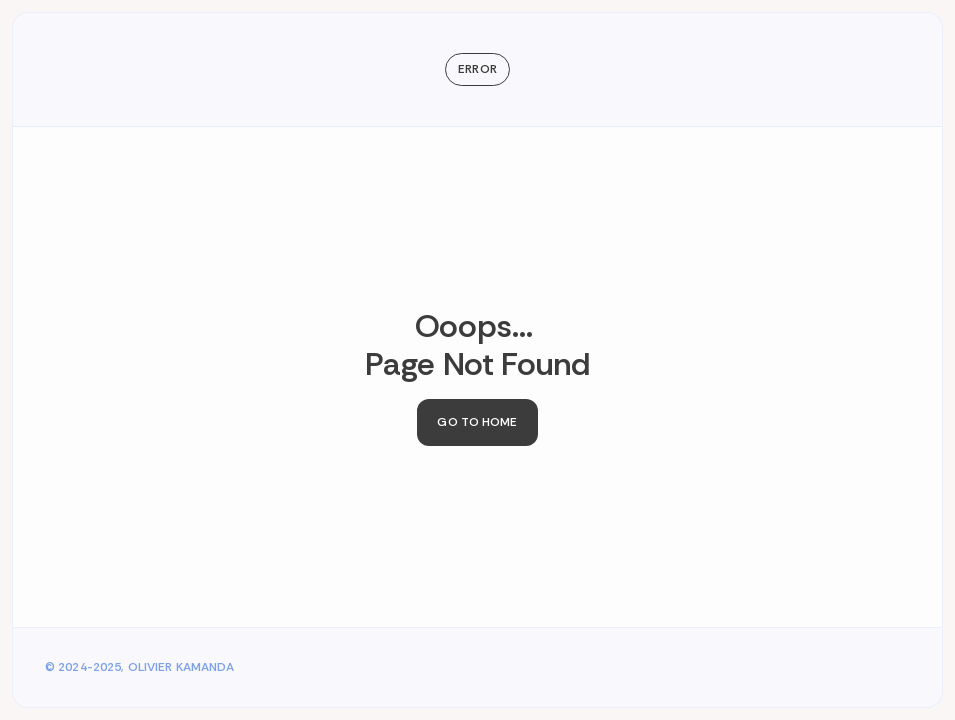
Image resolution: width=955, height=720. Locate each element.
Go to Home (477, 422)
